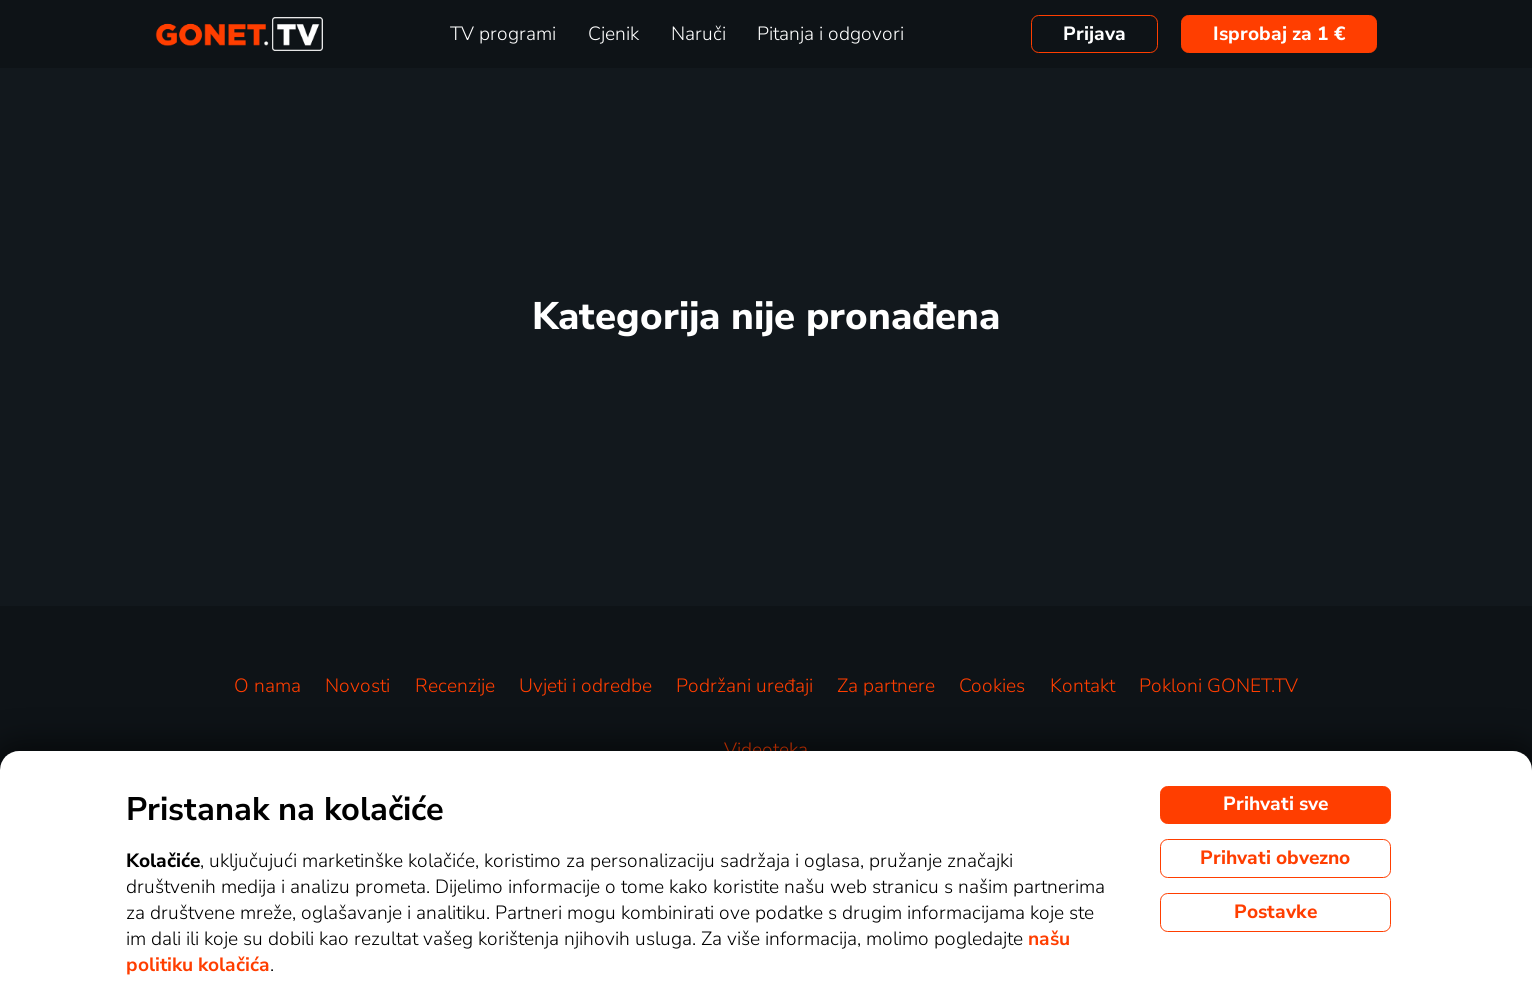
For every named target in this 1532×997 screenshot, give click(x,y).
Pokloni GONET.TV (1218, 686)
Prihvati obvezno (1275, 858)
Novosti (357, 686)
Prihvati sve (1275, 804)
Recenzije (455, 686)
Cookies (992, 686)
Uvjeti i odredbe (585, 686)
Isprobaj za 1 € (1279, 34)
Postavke (1275, 912)
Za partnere (886, 686)
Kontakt (1082, 686)
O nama (267, 686)
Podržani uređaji (744, 686)
